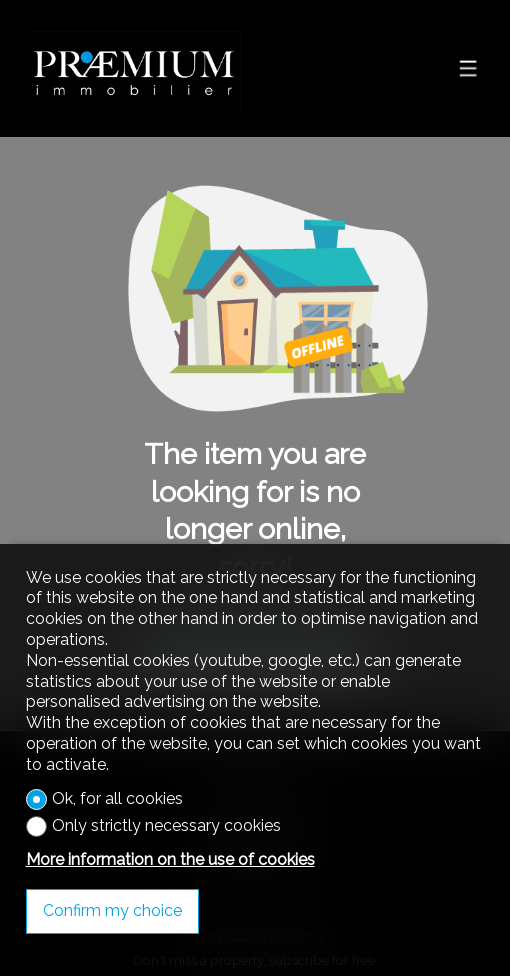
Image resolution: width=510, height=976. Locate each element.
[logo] (133, 69)
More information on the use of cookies (170, 859)
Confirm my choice (112, 910)
